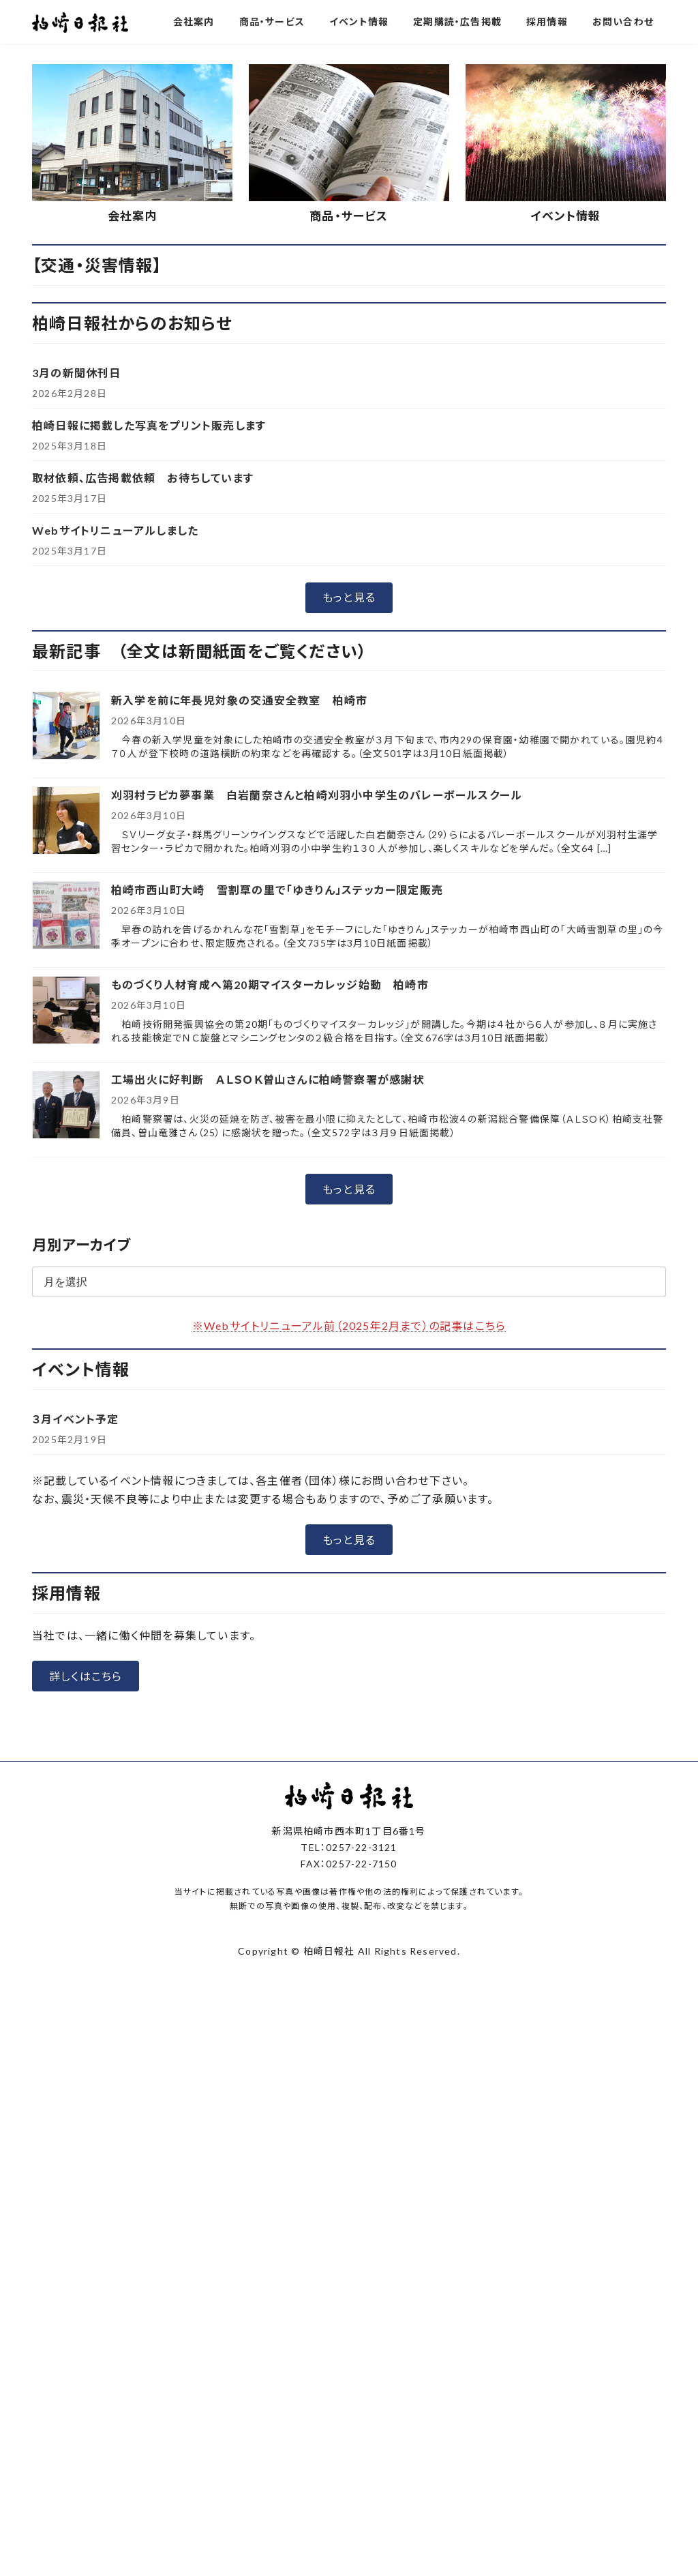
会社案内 (132, 437)
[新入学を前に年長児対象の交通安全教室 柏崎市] (66, 948)
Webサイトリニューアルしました (115, 750)
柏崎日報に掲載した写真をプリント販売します (149, 645)
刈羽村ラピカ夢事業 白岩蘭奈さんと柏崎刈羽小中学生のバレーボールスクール (316, 1015)
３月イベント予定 (75, 1639)
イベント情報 (565, 437)
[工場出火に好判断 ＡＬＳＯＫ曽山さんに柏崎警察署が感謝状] (66, 1327)
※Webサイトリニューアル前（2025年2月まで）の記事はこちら (349, 1545)
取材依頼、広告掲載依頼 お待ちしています (143, 698)
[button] (297, 254)
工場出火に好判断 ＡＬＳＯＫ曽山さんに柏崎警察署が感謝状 (268, 1300)
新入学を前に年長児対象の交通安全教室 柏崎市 (239, 921)
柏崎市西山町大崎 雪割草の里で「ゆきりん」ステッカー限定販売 (277, 1110)
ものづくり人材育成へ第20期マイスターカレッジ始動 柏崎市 (270, 1205)
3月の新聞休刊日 (76, 593)
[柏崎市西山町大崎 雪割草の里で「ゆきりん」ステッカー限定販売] (66, 1137)
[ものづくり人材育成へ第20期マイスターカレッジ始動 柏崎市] (66, 1232)
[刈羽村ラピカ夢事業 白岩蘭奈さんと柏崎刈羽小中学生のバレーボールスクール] (66, 1042)
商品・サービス (348, 437)
